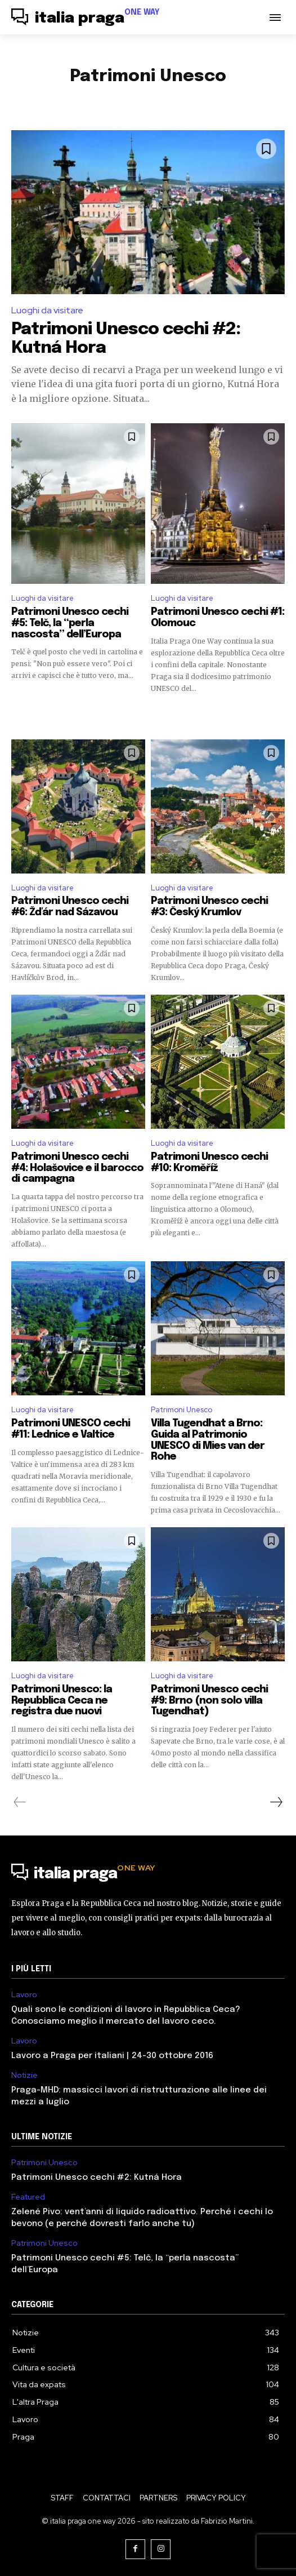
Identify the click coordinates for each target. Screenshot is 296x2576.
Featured (28, 2197)
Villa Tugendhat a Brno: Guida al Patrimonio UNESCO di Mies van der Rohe (207, 1440)
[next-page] (276, 1802)
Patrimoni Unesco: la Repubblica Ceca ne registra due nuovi (61, 1700)
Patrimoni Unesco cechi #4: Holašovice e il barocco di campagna (77, 1168)
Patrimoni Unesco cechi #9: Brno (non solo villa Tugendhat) (209, 1700)
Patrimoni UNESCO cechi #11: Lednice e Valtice (70, 1429)
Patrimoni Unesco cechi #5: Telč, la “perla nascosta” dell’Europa (69, 623)
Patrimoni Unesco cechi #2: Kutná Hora (96, 2177)
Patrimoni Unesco (181, 1410)
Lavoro (24, 1994)
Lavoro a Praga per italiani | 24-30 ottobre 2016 (112, 2055)
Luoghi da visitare (47, 310)
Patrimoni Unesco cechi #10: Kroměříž (209, 1162)
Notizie (24, 2075)
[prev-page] (20, 1802)
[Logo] (85, 18)
